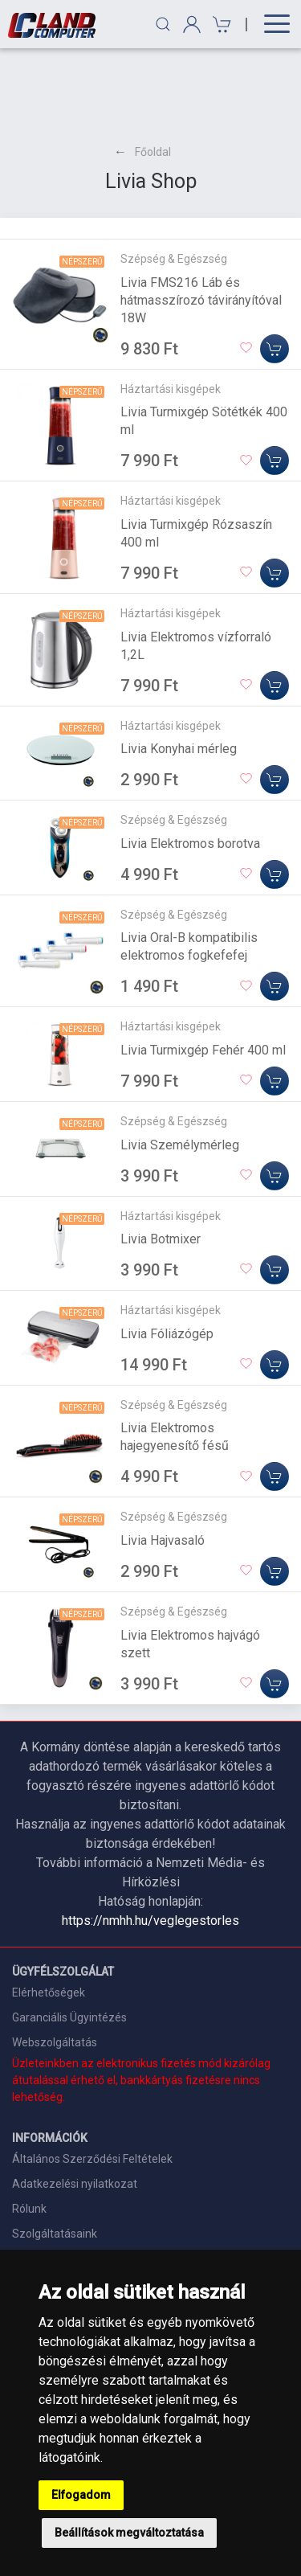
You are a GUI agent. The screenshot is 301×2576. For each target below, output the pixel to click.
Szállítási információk (66, 2180)
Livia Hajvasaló (162, 1462)
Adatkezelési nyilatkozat (74, 2105)
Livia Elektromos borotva (190, 765)
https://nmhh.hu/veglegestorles (150, 1842)
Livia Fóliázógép (167, 1255)
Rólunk (29, 2130)
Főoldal (153, 74)
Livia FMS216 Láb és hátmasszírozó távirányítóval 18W (201, 222)
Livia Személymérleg (179, 1067)
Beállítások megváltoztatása (129, 2532)
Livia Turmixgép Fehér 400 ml (203, 972)
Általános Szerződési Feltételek (92, 2080)
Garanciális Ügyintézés (69, 1939)
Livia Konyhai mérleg (178, 670)
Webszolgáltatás (54, 1964)
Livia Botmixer (160, 1161)
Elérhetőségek (48, 1914)
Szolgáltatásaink (54, 2155)
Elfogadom (81, 2494)
